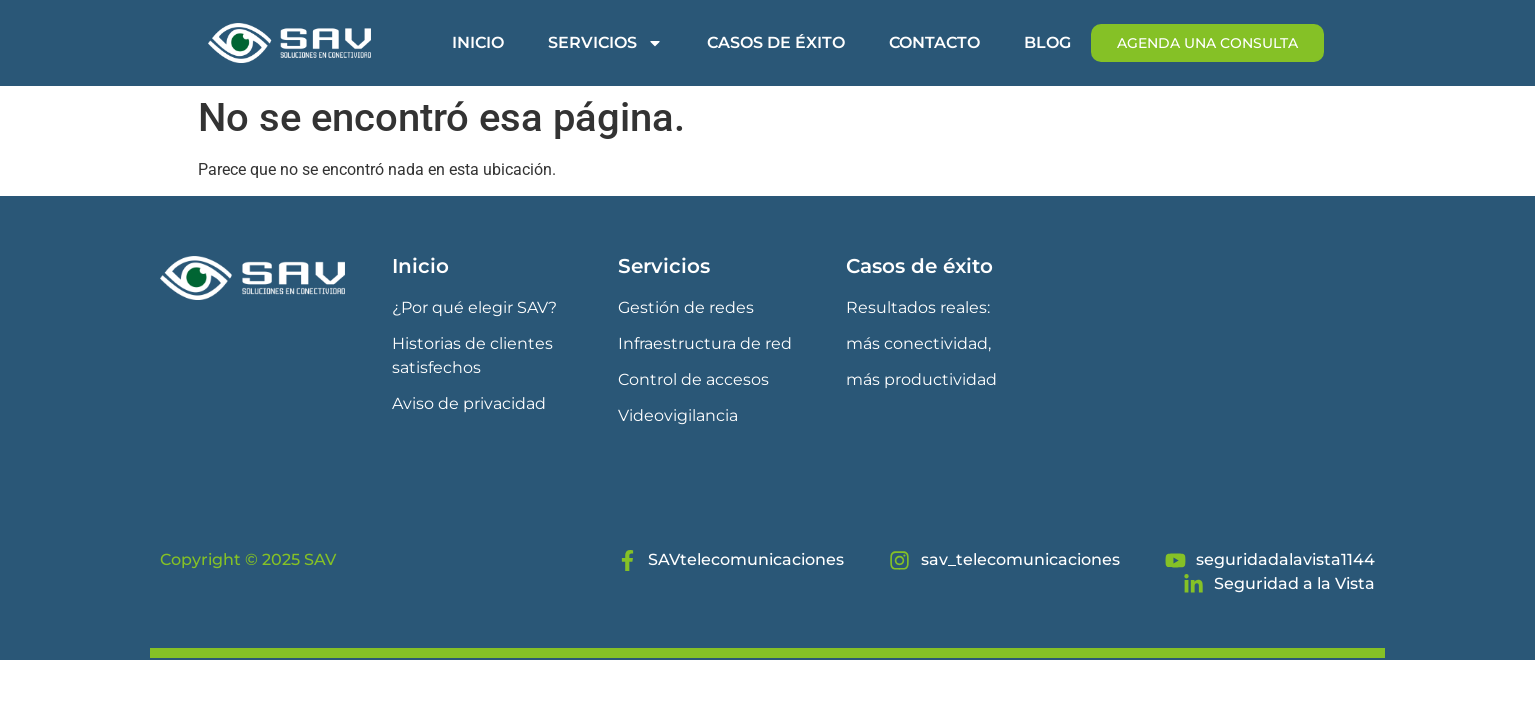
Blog (1047, 42)
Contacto (934, 42)
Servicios (605, 43)
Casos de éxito (776, 42)
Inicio (478, 42)
